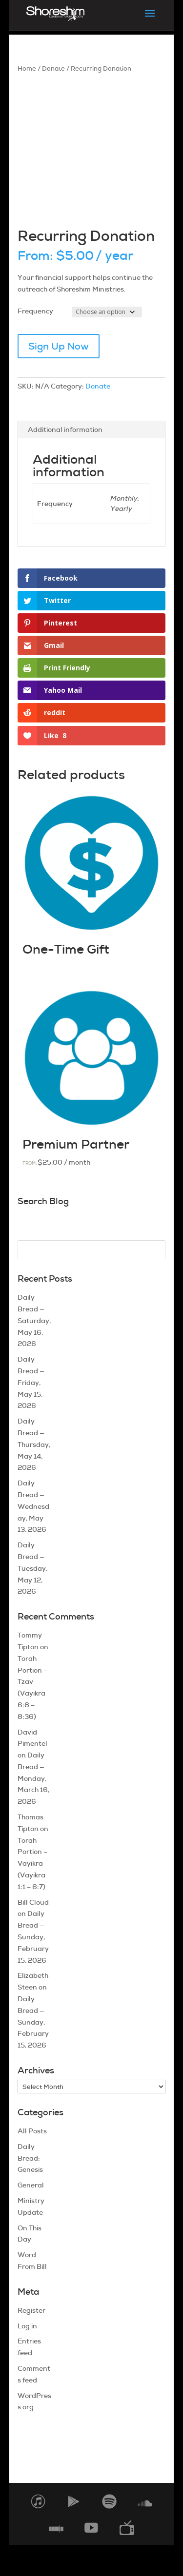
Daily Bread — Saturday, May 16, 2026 (34, 1320)
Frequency (35, 311)
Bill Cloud (33, 1902)
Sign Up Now (58, 346)
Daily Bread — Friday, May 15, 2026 (31, 1382)
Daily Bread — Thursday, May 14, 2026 (34, 1444)
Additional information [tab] (65, 429)
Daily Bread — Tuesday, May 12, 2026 (32, 1568)
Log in (27, 2326)
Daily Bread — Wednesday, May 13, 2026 (33, 1506)
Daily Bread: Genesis (30, 2158)
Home (27, 68)
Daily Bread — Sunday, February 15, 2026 (33, 1936)
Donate (53, 68)
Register (31, 2310)
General (31, 2185)
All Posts (32, 2131)
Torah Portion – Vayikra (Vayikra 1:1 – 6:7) (32, 1863)
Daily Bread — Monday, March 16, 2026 (33, 1778)
